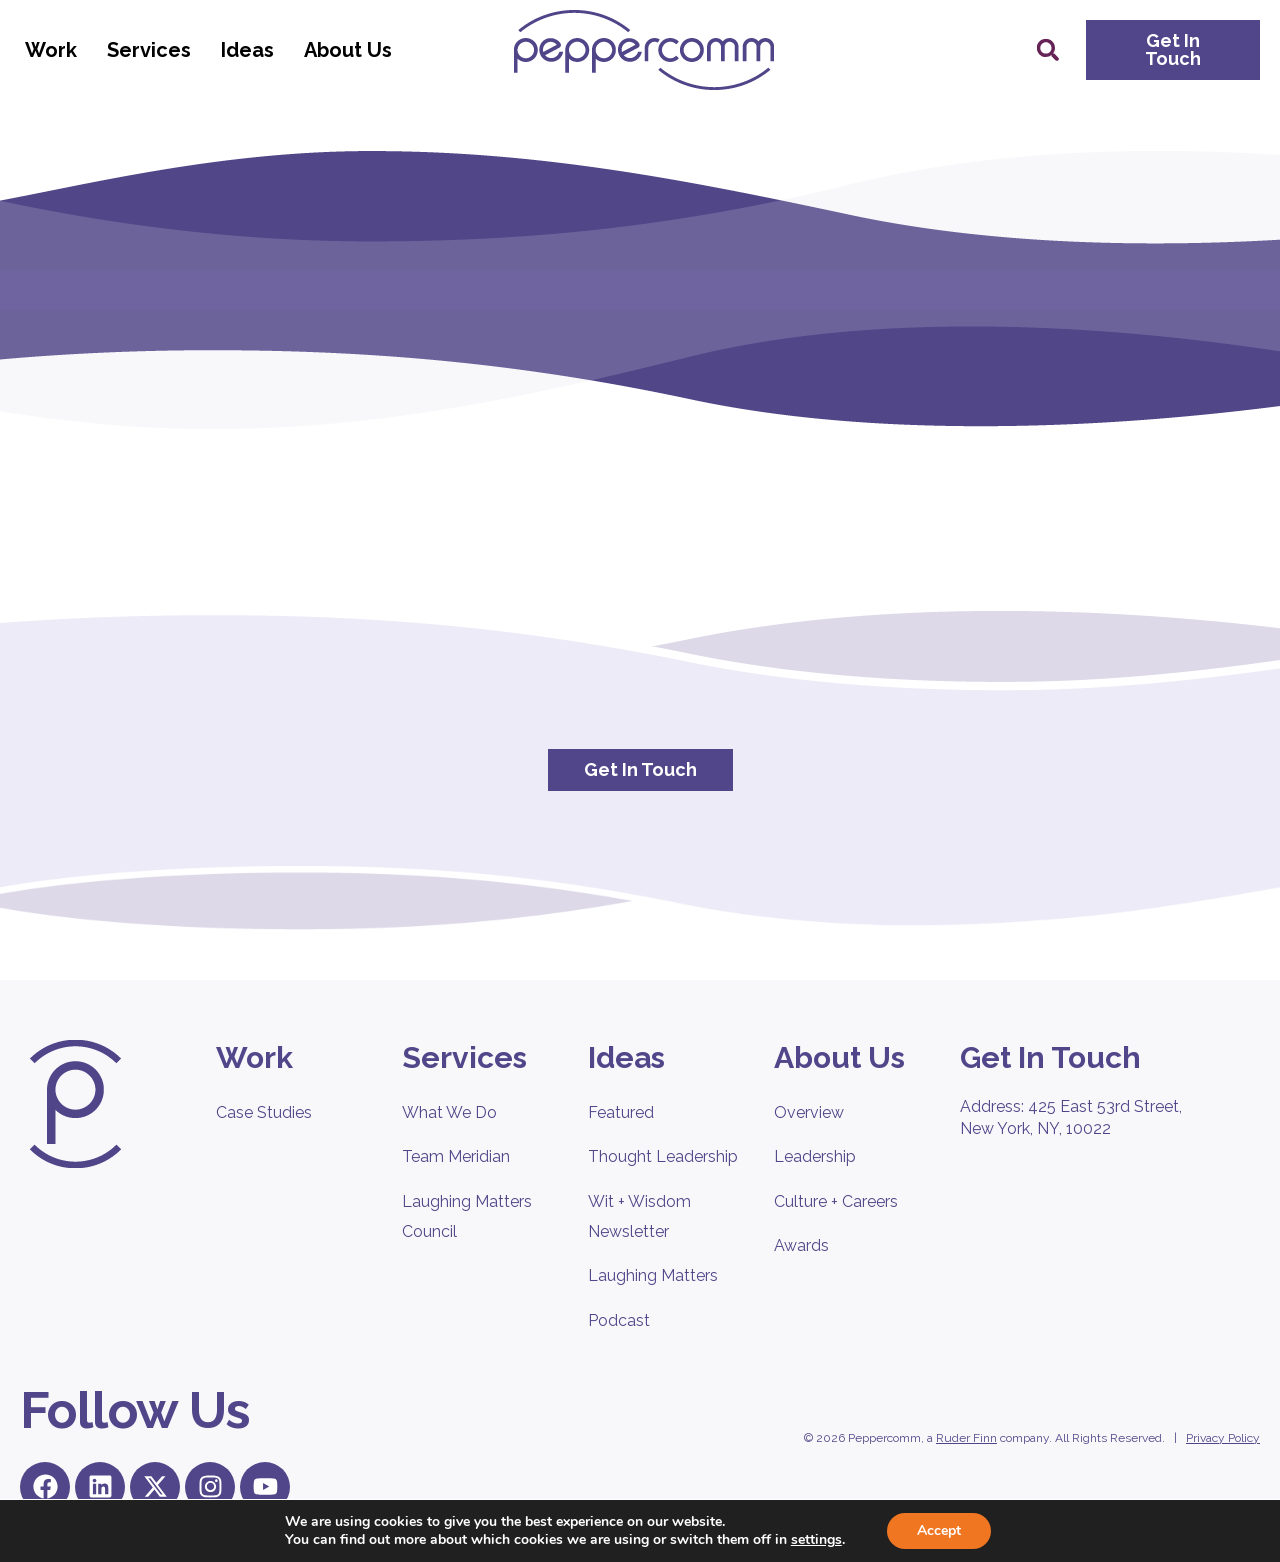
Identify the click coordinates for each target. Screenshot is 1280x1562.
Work (56, 50)
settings (816, 1540)
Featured (621, 1112)
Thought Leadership (663, 1156)
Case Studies (264, 1112)
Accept (939, 1530)
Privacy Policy (1223, 1438)
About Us (353, 50)
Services (154, 50)
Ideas (252, 50)
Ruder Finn (966, 1438)
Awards (801, 1245)
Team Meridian (456, 1156)
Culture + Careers (836, 1201)
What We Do (449, 1112)
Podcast (619, 1320)
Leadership (815, 1156)
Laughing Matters (653, 1275)
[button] (1048, 50)
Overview (809, 1112)
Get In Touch (1050, 1057)
